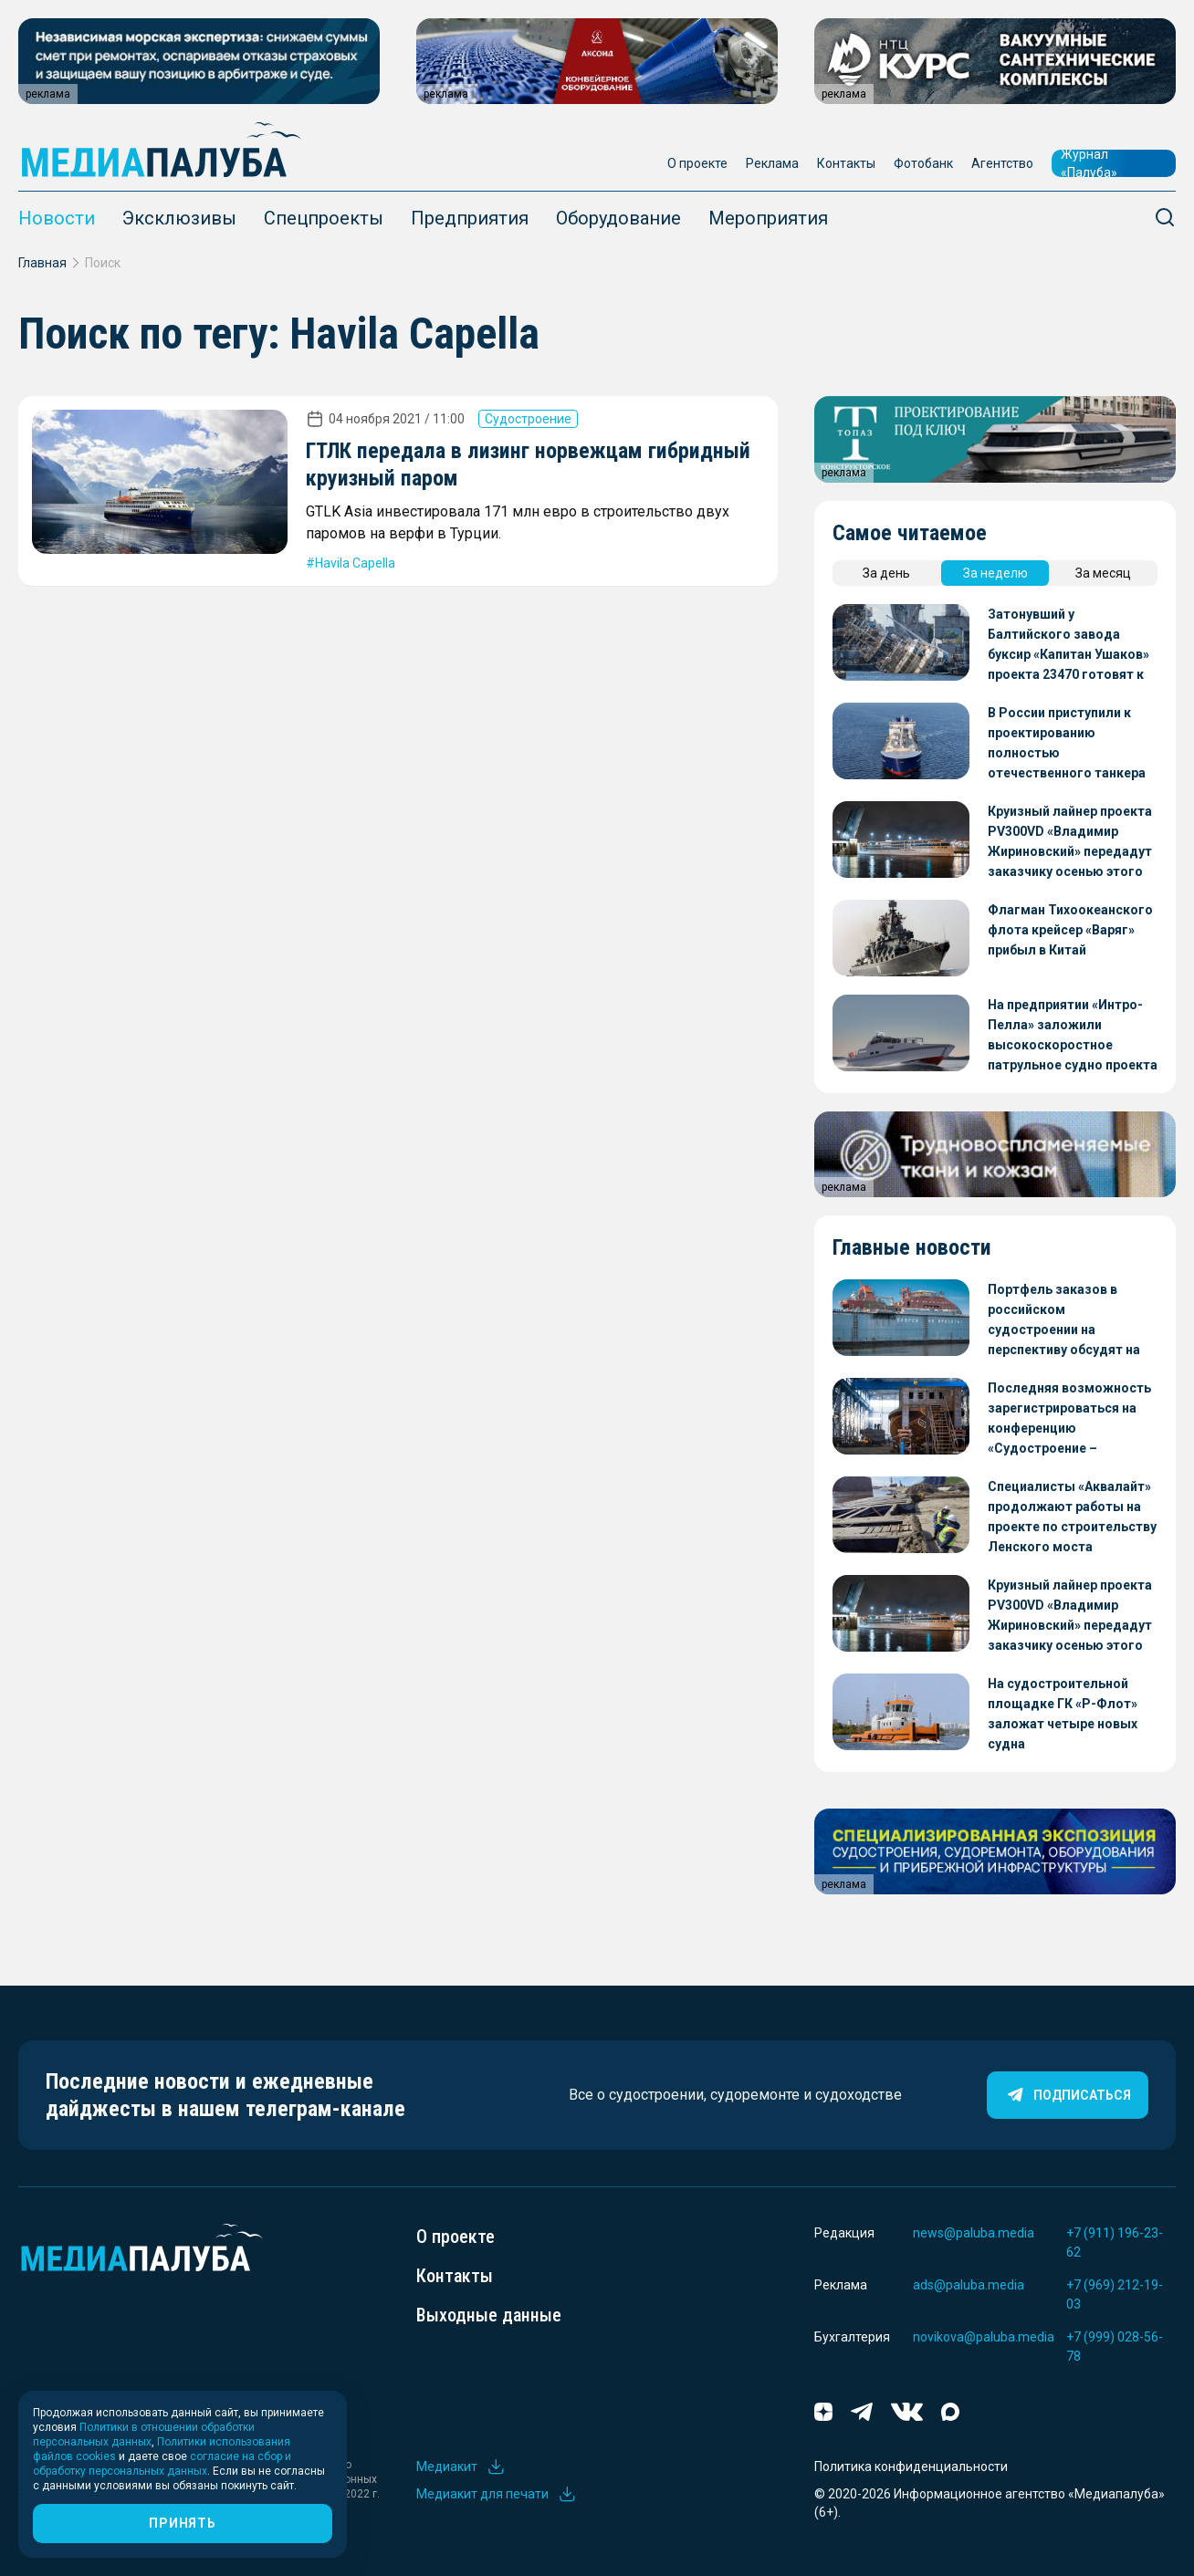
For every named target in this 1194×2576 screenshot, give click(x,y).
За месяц (1103, 573)
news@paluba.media (973, 2233)
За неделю (995, 573)
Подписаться (1067, 2095)
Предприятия (470, 218)
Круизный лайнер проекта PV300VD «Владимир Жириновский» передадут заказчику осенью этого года (1070, 842)
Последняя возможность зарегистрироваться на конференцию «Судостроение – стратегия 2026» (1069, 1419)
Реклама (772, 163)
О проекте (697, 163)
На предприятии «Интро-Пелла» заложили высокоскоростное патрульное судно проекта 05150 (1072, 1036)
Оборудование (618, 218)
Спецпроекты (323, 218)
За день (886, 573)
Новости (56, 218)
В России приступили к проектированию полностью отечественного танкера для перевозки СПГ (1067, 744)
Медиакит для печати (496, 2494)
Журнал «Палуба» (1089, 163)
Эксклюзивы (179, 218)
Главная (42, 263)
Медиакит (461, 2466)
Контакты (846, 163)
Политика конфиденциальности (911, 2466)
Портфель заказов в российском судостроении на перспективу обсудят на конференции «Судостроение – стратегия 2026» (1064, 1321)
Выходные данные (488, 2315)
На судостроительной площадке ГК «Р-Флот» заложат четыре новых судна (1062, 1713)
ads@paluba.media (968, 2285)
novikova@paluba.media (983, 2337)
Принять (182, 2523)
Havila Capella (355, 563)
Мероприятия (768, 218)
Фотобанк (923, 163)
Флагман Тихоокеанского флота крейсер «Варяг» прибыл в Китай (1070, 929)
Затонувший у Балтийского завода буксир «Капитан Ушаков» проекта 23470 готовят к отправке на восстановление (1068, 645)
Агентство (1002, 163)
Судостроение (528, 419)
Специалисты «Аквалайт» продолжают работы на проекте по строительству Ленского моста (1072, 1516)
